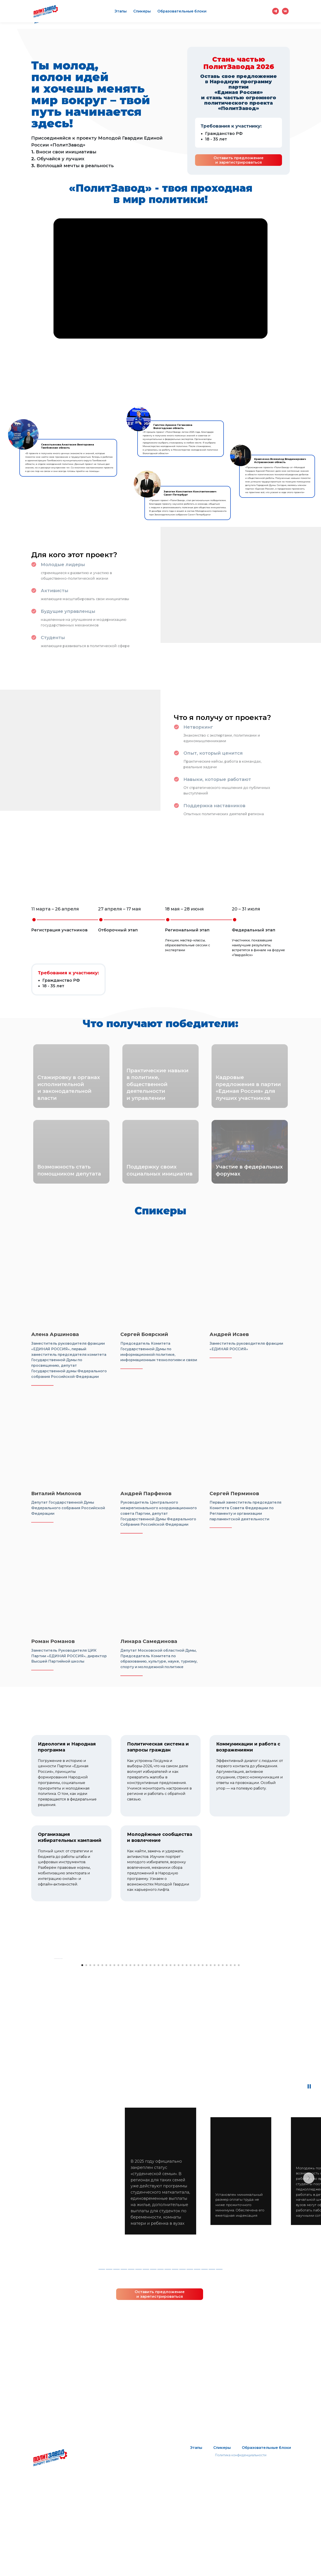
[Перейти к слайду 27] (186, 2087)
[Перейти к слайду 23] (170, 2087)
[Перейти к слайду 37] (227, 2087)
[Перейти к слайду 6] (102, 2087)
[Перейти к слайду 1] (82, 2087)
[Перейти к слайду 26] (182, 2087)
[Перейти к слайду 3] (90, 2087)
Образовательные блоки (181, 14)
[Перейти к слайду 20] (158, 2087)
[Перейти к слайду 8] (110, 2087)
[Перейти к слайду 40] (239, 2087)
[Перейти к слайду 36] (223, 2087)
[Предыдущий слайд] (53, 2019)
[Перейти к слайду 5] (98, 2087)
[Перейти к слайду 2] (86, 2087)
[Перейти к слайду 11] (122, 2087)
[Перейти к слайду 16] (142, 2087)
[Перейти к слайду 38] (231, 2087)
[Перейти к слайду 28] (190, 2087)
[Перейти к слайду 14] (134, 2087)
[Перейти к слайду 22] (166, 2087)
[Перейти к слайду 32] (207, 2087)
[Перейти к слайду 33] (211, 2087)
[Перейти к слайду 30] (199, 2087)
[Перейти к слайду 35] (219, 2087)
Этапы (121, 14)
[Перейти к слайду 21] (162, 2087)
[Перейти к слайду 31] (203, 2087)
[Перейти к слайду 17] (146, 2087)
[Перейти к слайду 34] (215, 2087)
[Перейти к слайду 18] (150, 2087)
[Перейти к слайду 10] (118, 2087)
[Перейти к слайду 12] (126, 2087)
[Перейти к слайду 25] (178, 2087)
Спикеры (142, 14)
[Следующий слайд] (267, 2019)
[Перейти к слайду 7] (106, 2087)
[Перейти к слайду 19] (154, 2087)
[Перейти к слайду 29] (194, 2087)
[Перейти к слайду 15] (138, 2087)
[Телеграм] (275, 14)
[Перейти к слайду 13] (130, 2087)
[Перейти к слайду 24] (174, 2087)
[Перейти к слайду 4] (94, 2087)
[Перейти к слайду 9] (114, 2087)
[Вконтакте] (285, 14)
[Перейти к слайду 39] (235, 2087)
